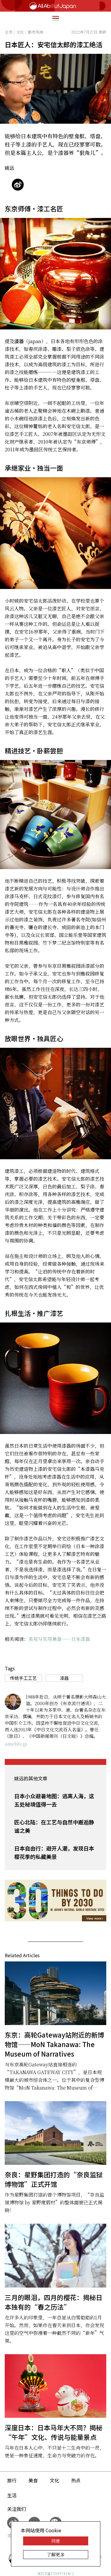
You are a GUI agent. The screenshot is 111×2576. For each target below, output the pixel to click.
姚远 (9, 167)
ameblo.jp (16, 1744)
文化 (54, 2480)
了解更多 (56, 2554)
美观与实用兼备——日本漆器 (59, 1639)
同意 (55, 2541)
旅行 (12, 2480)
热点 (76, 2480)
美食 (33, 2480)
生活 (12, 2495)
